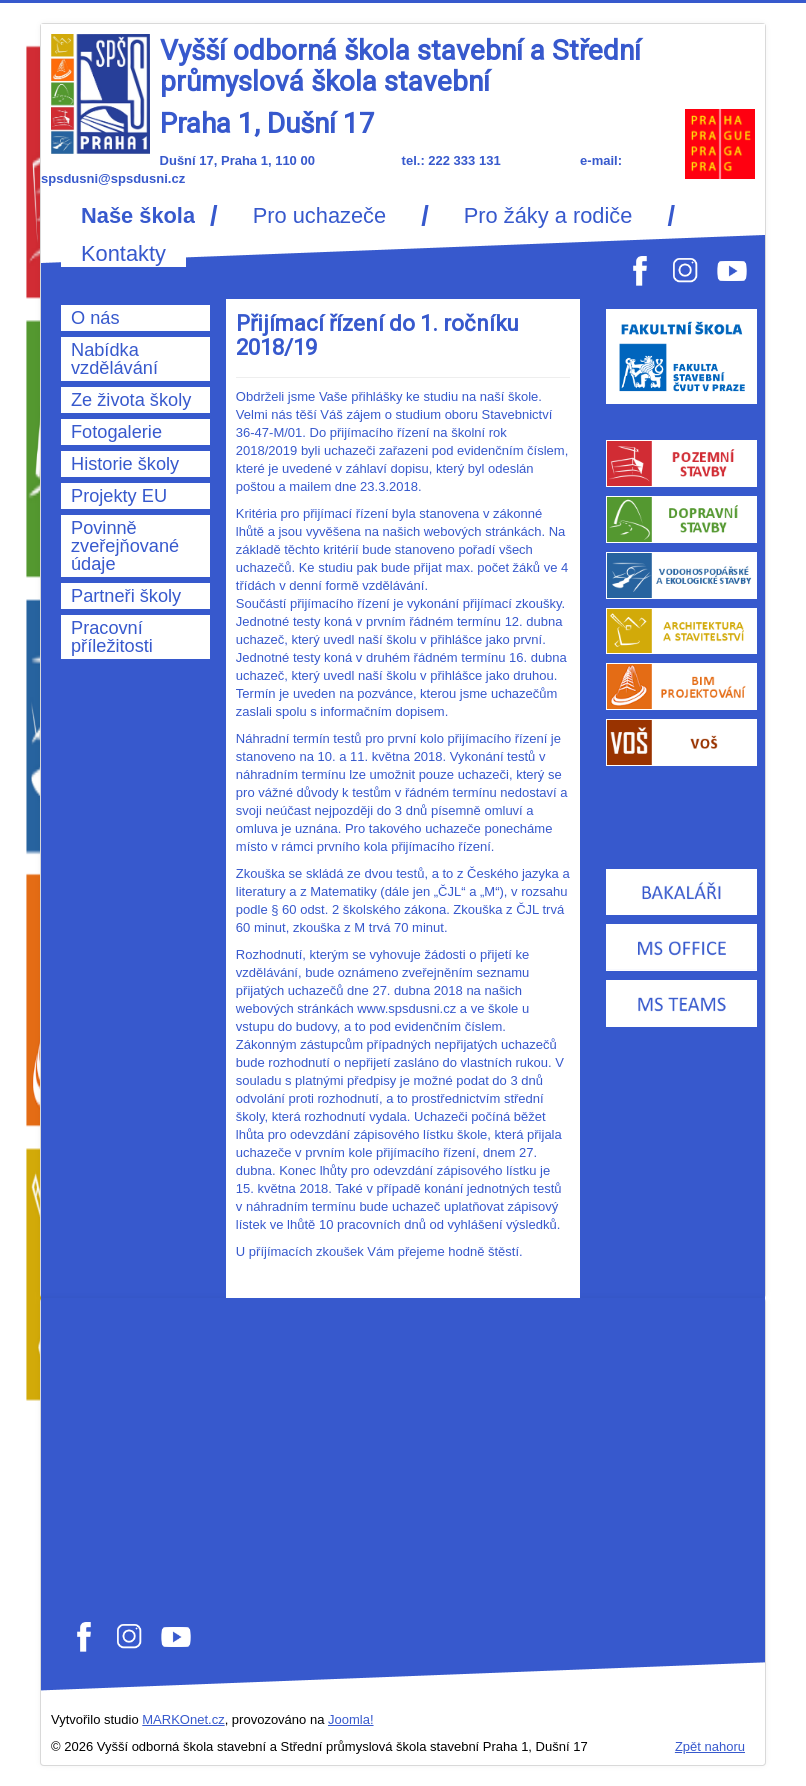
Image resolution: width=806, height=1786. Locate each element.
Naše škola (138, 216)
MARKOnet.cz (183, 1719)
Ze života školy (131, 400)
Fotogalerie (116, 432)
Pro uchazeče (319, 216)
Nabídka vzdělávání (114, 359)
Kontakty (123, 254)
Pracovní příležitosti (112, 637)
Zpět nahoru (710, 1746)
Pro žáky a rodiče (548, 216)
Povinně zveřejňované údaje (125, 546)
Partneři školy (126, 596)
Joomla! (351, 1719)
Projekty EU (119, 496)
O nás (95, 318)
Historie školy (125, 464)
